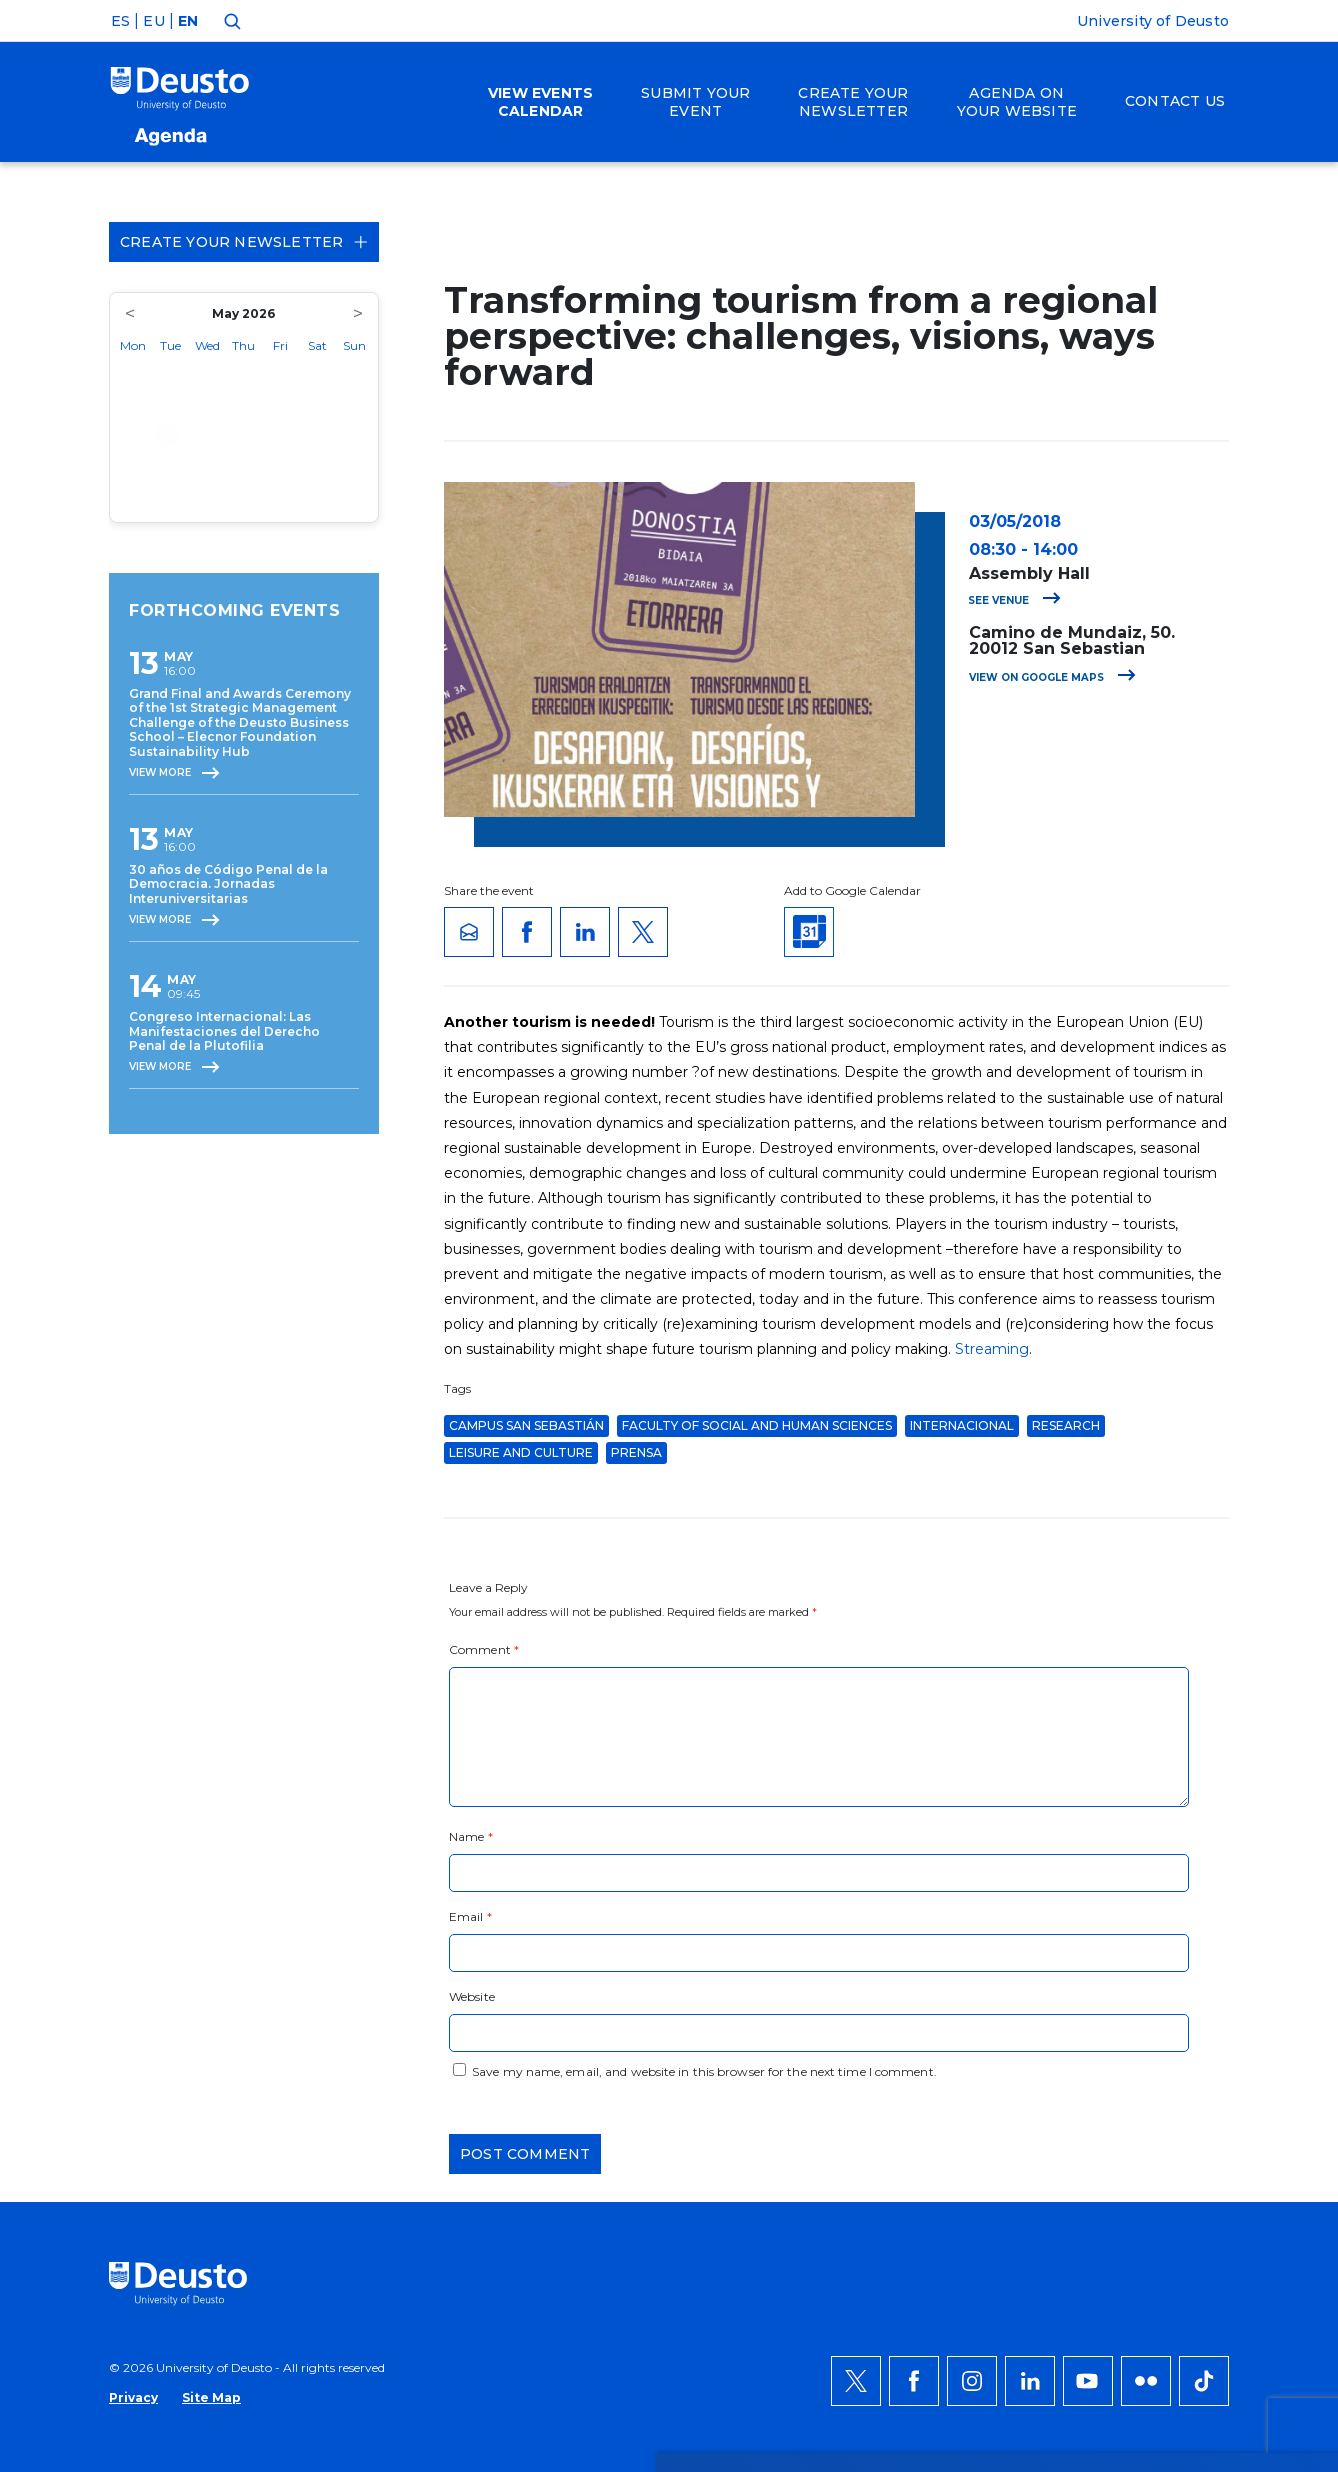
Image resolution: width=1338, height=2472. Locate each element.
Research (1066, 1425)
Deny (1148, 2014)
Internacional (962, 1425)
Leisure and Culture (521, 1452)
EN (188, 21)
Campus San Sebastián (526, 1425)
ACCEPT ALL (1171, 1954)
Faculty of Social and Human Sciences (757, 1425)
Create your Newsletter (244, 242)
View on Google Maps (1052, 677)
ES (120, 21)
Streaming (992, 1349)
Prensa (636, 1452)
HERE (896, 2014)
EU (153, 21)
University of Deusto (1153, 21)
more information (538, 2014)
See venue (1014, 600)
